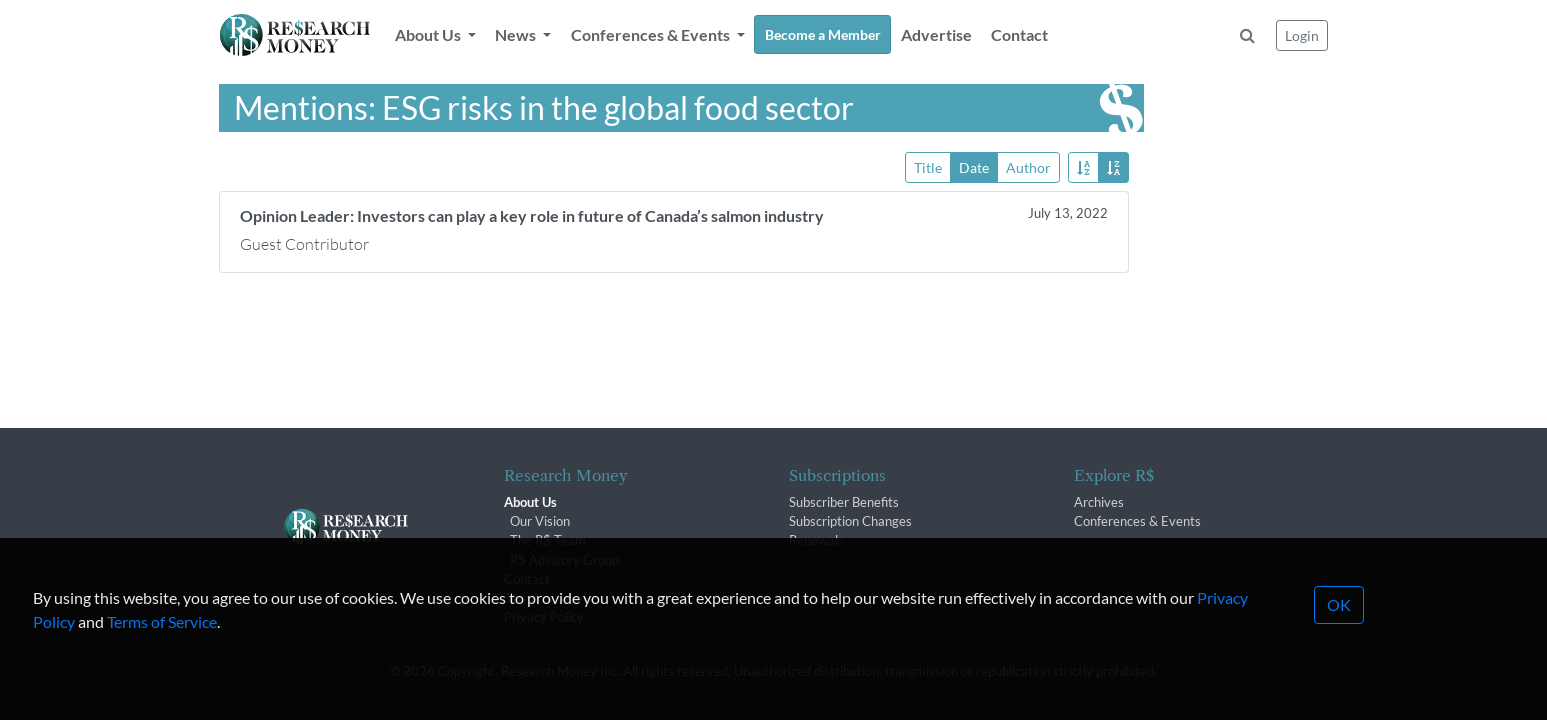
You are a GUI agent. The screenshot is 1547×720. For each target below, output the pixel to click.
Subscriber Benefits (844, 502)
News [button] (517, 34)
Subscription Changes (850, 521)
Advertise (936, 34)
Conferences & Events (1137, 521)
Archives (1099, 502)
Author (1028, 166)
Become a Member (823, 34)
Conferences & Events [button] (652, 34)
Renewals (816, 540)
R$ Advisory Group (564, 560)
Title (928, 166)
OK (1339, 630)
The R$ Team (548, 540)
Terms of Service (162, 647)
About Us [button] (429, 34)
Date (974, 166)
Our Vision (540, 521)
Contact (1019, 34)
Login (1302, 35)
